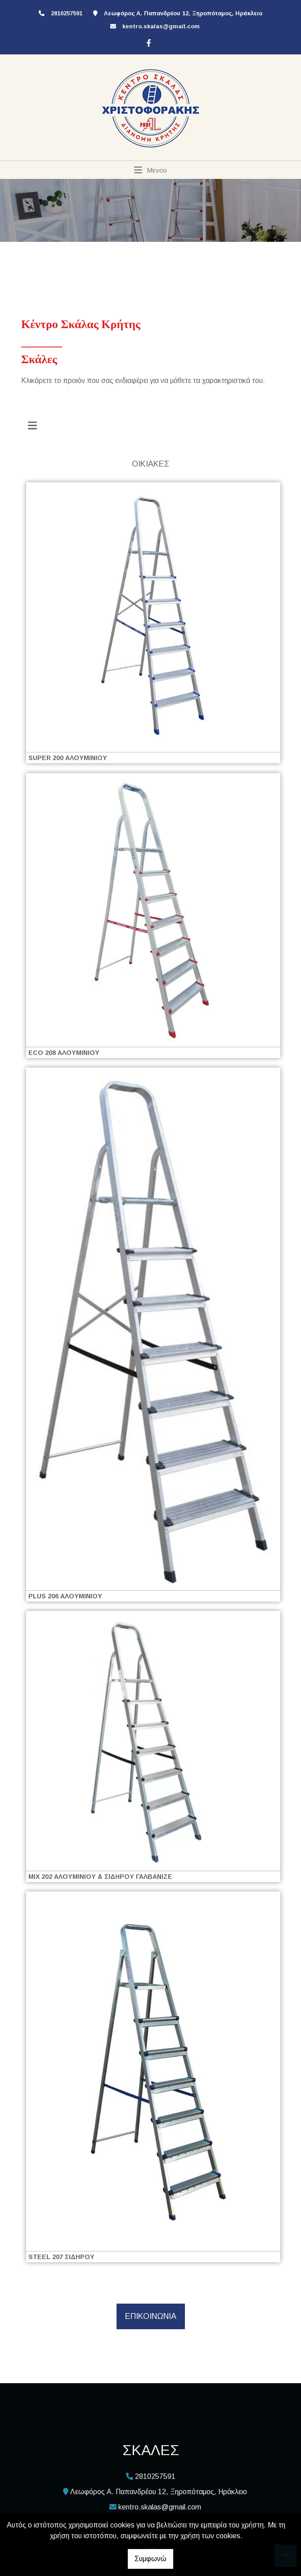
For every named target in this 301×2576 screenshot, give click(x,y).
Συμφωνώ (150, 2559)
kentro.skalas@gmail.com (161, 26)
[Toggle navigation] (150, 170)
